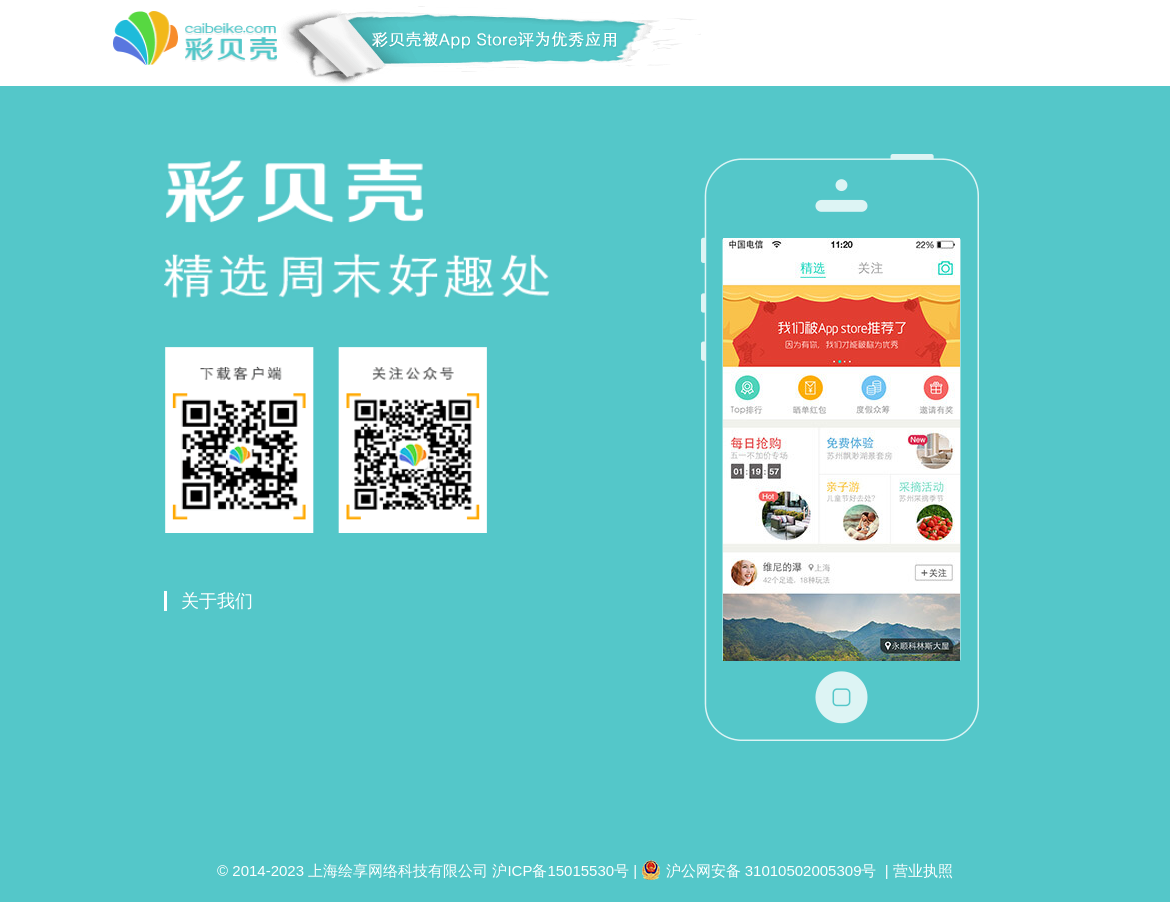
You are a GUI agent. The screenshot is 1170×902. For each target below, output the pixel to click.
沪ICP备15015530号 (560, 870)
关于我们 (217, 601)
